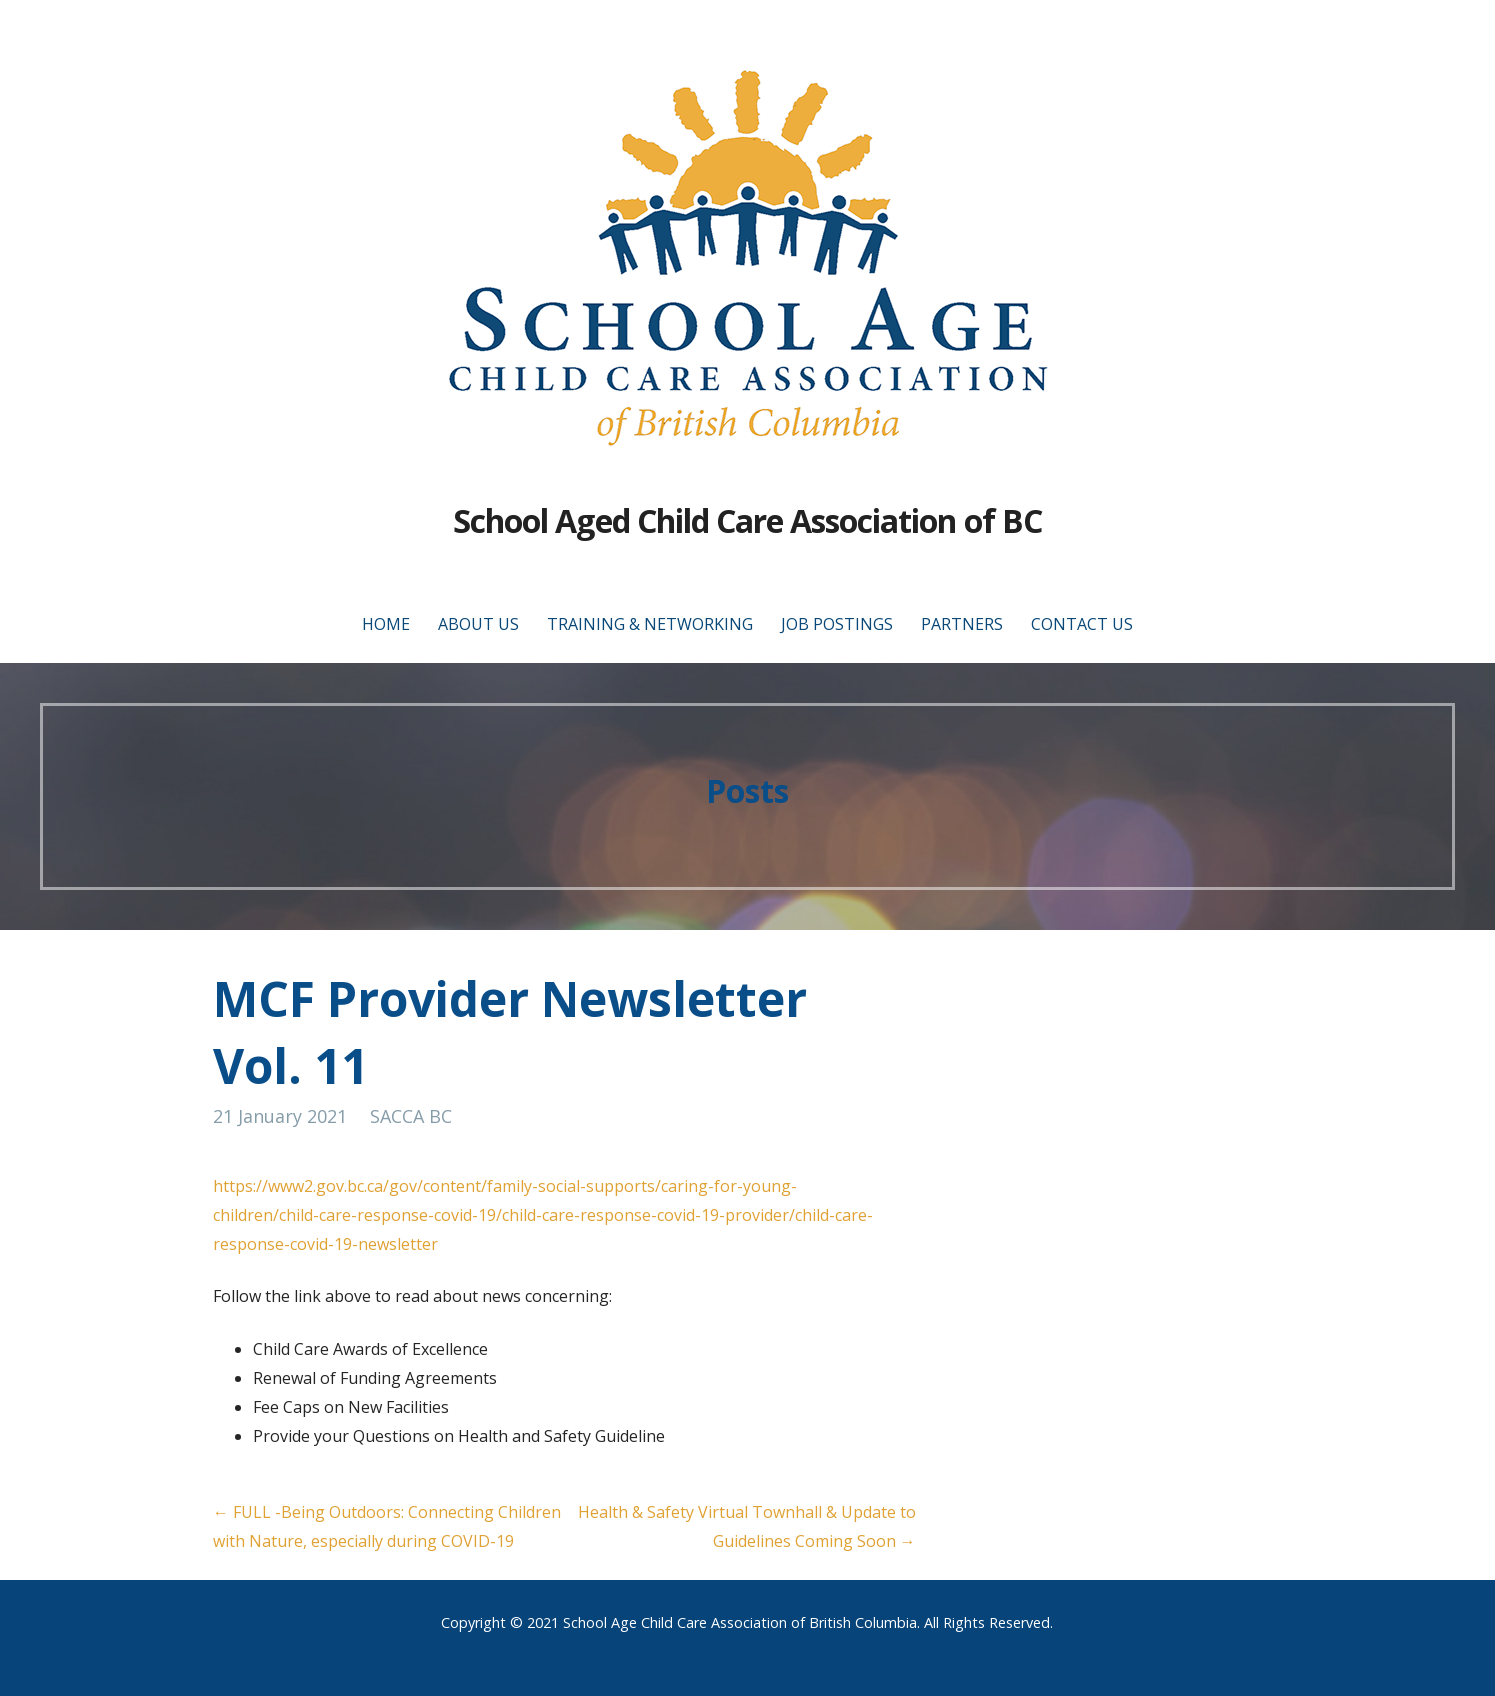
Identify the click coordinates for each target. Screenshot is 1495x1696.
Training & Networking (650, 624)
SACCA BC (411, 1116)
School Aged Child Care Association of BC (747, 520)
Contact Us (1082, 624)
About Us (478, 624)
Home (386, 624)
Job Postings (837, 624)
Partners (962, 624)
